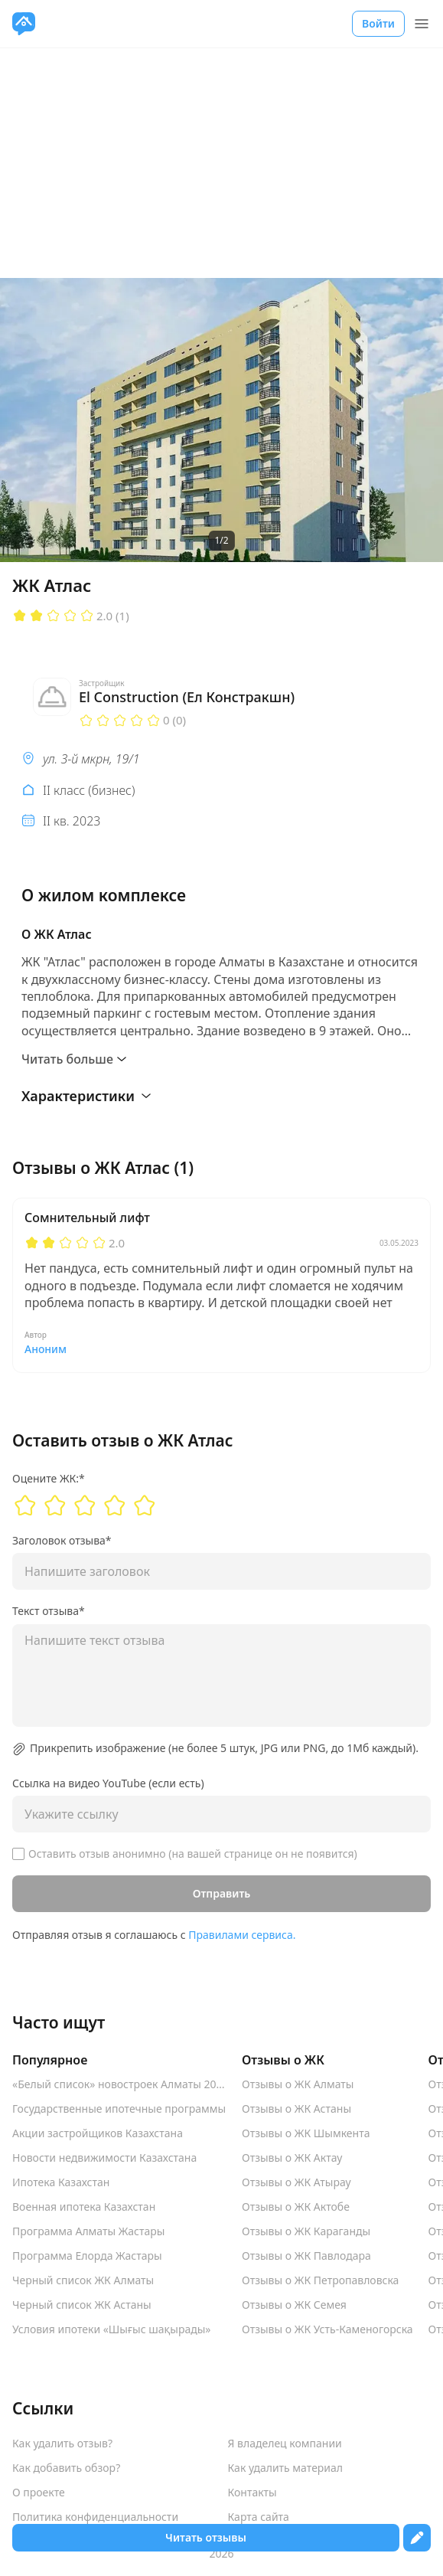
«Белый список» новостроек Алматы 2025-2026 (119, 2084)
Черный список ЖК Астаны (81, 2305)
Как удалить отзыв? (62, 2443)
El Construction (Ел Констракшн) (187, 697)
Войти (378, 23)
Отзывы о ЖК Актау (292, 2158)
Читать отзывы (205, 2537)
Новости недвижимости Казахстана (104, 2158)
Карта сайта (258, 2517)
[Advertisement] (221, 163)
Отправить (222, 1893)
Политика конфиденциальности (95, 2517)
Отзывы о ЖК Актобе (296, 2207)
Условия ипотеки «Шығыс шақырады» (111, 2329)
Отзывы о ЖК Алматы (297, 2084)
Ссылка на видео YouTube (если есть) (108, 1783)
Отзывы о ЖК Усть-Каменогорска (327, 2329)
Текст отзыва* (48, 1611)
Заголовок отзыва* (62, 1541)
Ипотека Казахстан (60, 2182)
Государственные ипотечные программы (119, 2109)
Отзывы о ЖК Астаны (296, 2109)
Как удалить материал (286, 2468)
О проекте (38, 2492)
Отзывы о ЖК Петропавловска (320, 2280)
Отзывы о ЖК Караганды (306, 2231)
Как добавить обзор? (66, 2468)
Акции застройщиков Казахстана (97, 2133)
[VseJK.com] (23, 23)
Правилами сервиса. (241, 1934)
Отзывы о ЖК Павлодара (306, 2256)
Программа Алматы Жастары (88, 2231)
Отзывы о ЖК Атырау (296, 2182)
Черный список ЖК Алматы (83, 2280)
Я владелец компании (285, 2443)
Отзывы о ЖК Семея (294, 2305)
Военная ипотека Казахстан (83, 2207)
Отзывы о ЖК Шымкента (306, 2133)
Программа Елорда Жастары (87, 2256)
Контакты (252, 2492)
